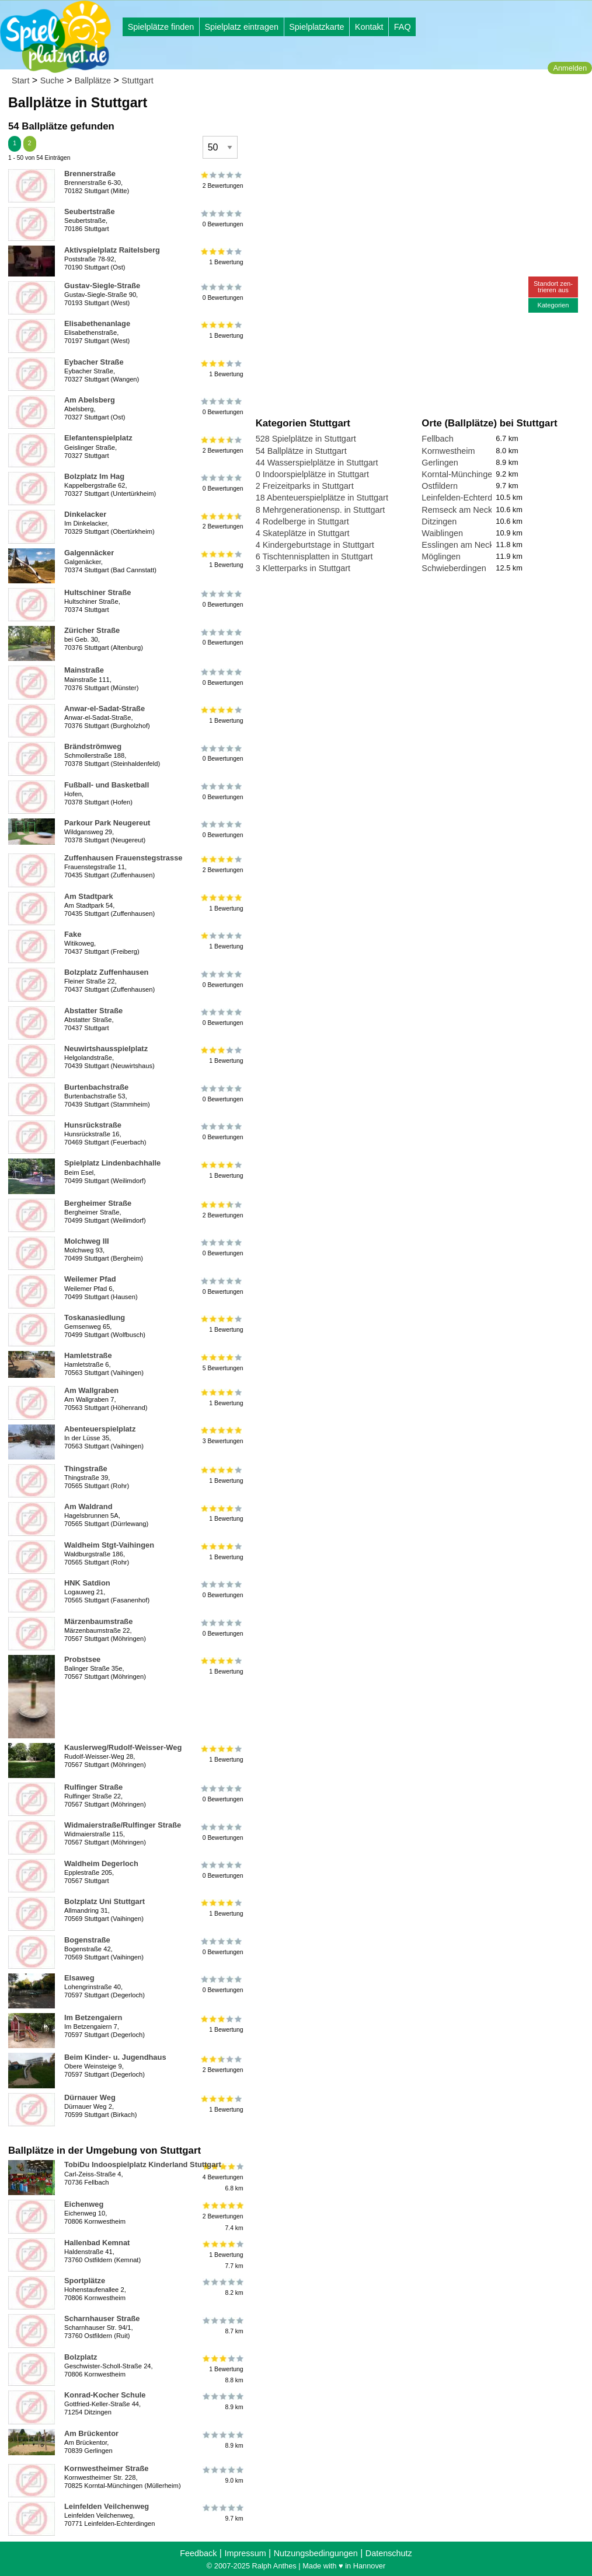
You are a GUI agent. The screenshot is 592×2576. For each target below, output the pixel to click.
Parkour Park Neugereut (107, 822)
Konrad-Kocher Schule (105, 2394)
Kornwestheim (448, 451)
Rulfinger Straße (93, 1787)
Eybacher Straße (94, 362)
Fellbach (437, 438)
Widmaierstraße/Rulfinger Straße (122, 1825)
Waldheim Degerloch (101, 1863)
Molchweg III (86, 1241)
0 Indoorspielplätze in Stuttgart (312, 474)
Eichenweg (83, 2204)
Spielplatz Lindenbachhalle (112, 1162)
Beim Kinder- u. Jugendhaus (115, 2057)
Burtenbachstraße (96, 1087)
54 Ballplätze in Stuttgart (301, 451)
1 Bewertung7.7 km (222, 2255)
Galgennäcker (89, 552)
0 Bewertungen (222, 218)
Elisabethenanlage (97, 323)
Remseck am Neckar (461, 509)
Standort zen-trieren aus (553, 286)
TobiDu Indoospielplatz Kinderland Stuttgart (142, 2164)
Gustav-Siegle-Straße (102, 285)
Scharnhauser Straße (102, 2318)
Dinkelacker (85, 514)
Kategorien (553, 305)
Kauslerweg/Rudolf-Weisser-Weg (123, 1747)
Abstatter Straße (93, 1010)
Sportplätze (84, 2280)
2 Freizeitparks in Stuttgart (305, 486)
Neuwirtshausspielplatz (106, 1048)
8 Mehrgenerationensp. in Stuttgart (320, 509)
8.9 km (222, 2401)
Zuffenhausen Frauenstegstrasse (123, 857)
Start (20, 80)
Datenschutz (388, 2553)
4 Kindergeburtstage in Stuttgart (315, 545)
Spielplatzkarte (316, 27)
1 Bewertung (222, 256)
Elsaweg (79, 1977)
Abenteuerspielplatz (99, 1428)
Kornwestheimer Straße (106, 2468)
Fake (72, 934)
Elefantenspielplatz (98, 437)
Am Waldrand (88, 1506)
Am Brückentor (91, 2433)
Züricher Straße (92, 630)
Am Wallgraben (91, 1390)
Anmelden (570, 68)
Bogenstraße (87, 1940)
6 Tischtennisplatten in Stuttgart (314, 556)
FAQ (402, 27)
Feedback (198, 2553)
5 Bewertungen (222, 1362)
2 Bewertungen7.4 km (222, 2216)
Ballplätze (93, 80)
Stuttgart (137, 80)
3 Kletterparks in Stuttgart (303, 568)
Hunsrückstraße (92, 1125)
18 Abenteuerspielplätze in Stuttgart (322, 497)
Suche (52, 80)
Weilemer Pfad (90, 1279)
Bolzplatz (80, 2357)
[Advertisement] (388, 110)
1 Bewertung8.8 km (222, 2369)
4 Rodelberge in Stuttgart (302, 521)
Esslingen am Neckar (461, 545)
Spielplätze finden (161, 27)
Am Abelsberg (89, 400)
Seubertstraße (89, 211)
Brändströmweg (92, 746)
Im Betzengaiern (93, 2017)
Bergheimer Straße (97, 1203)
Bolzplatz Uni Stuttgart (104, 1901)
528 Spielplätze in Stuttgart (306, 438)
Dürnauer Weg (90, 2097)
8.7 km (222, 2325)
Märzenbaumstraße (98, 1621)
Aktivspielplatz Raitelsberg (112, 250)
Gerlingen (440, 462)
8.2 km (222, 2287)
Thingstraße (85, 1468)
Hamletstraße (88, 1355)
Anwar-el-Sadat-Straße (104, 708)
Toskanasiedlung (94, 1317)
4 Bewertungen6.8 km (222, 2176)
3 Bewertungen (222, 1435)
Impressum (245, 2553)
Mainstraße (84, 670)
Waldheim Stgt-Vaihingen (109, 1545)
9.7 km (222, 2513)
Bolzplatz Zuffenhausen (106, 972)
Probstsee (82, 1659)
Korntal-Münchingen (459, 474)
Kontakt (369, 27)
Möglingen (441, 556)
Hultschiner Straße (97, 592)
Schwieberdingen (454, 568)
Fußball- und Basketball (106, 784)
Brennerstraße (90, 173)
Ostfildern (440, 486)
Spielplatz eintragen (241, 27)
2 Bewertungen (222, 180)
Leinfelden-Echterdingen (467, 497)
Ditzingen (439, 521)
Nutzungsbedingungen (316, 2553)
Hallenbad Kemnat (97, 2242)
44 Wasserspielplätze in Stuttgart (317, 462)
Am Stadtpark (88, 896)
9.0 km (222, 2475)
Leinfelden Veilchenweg (106, 2506)
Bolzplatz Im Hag (94, 476)
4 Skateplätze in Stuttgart (303, 533)
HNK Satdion (87, 1582)
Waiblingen (442, 533)
